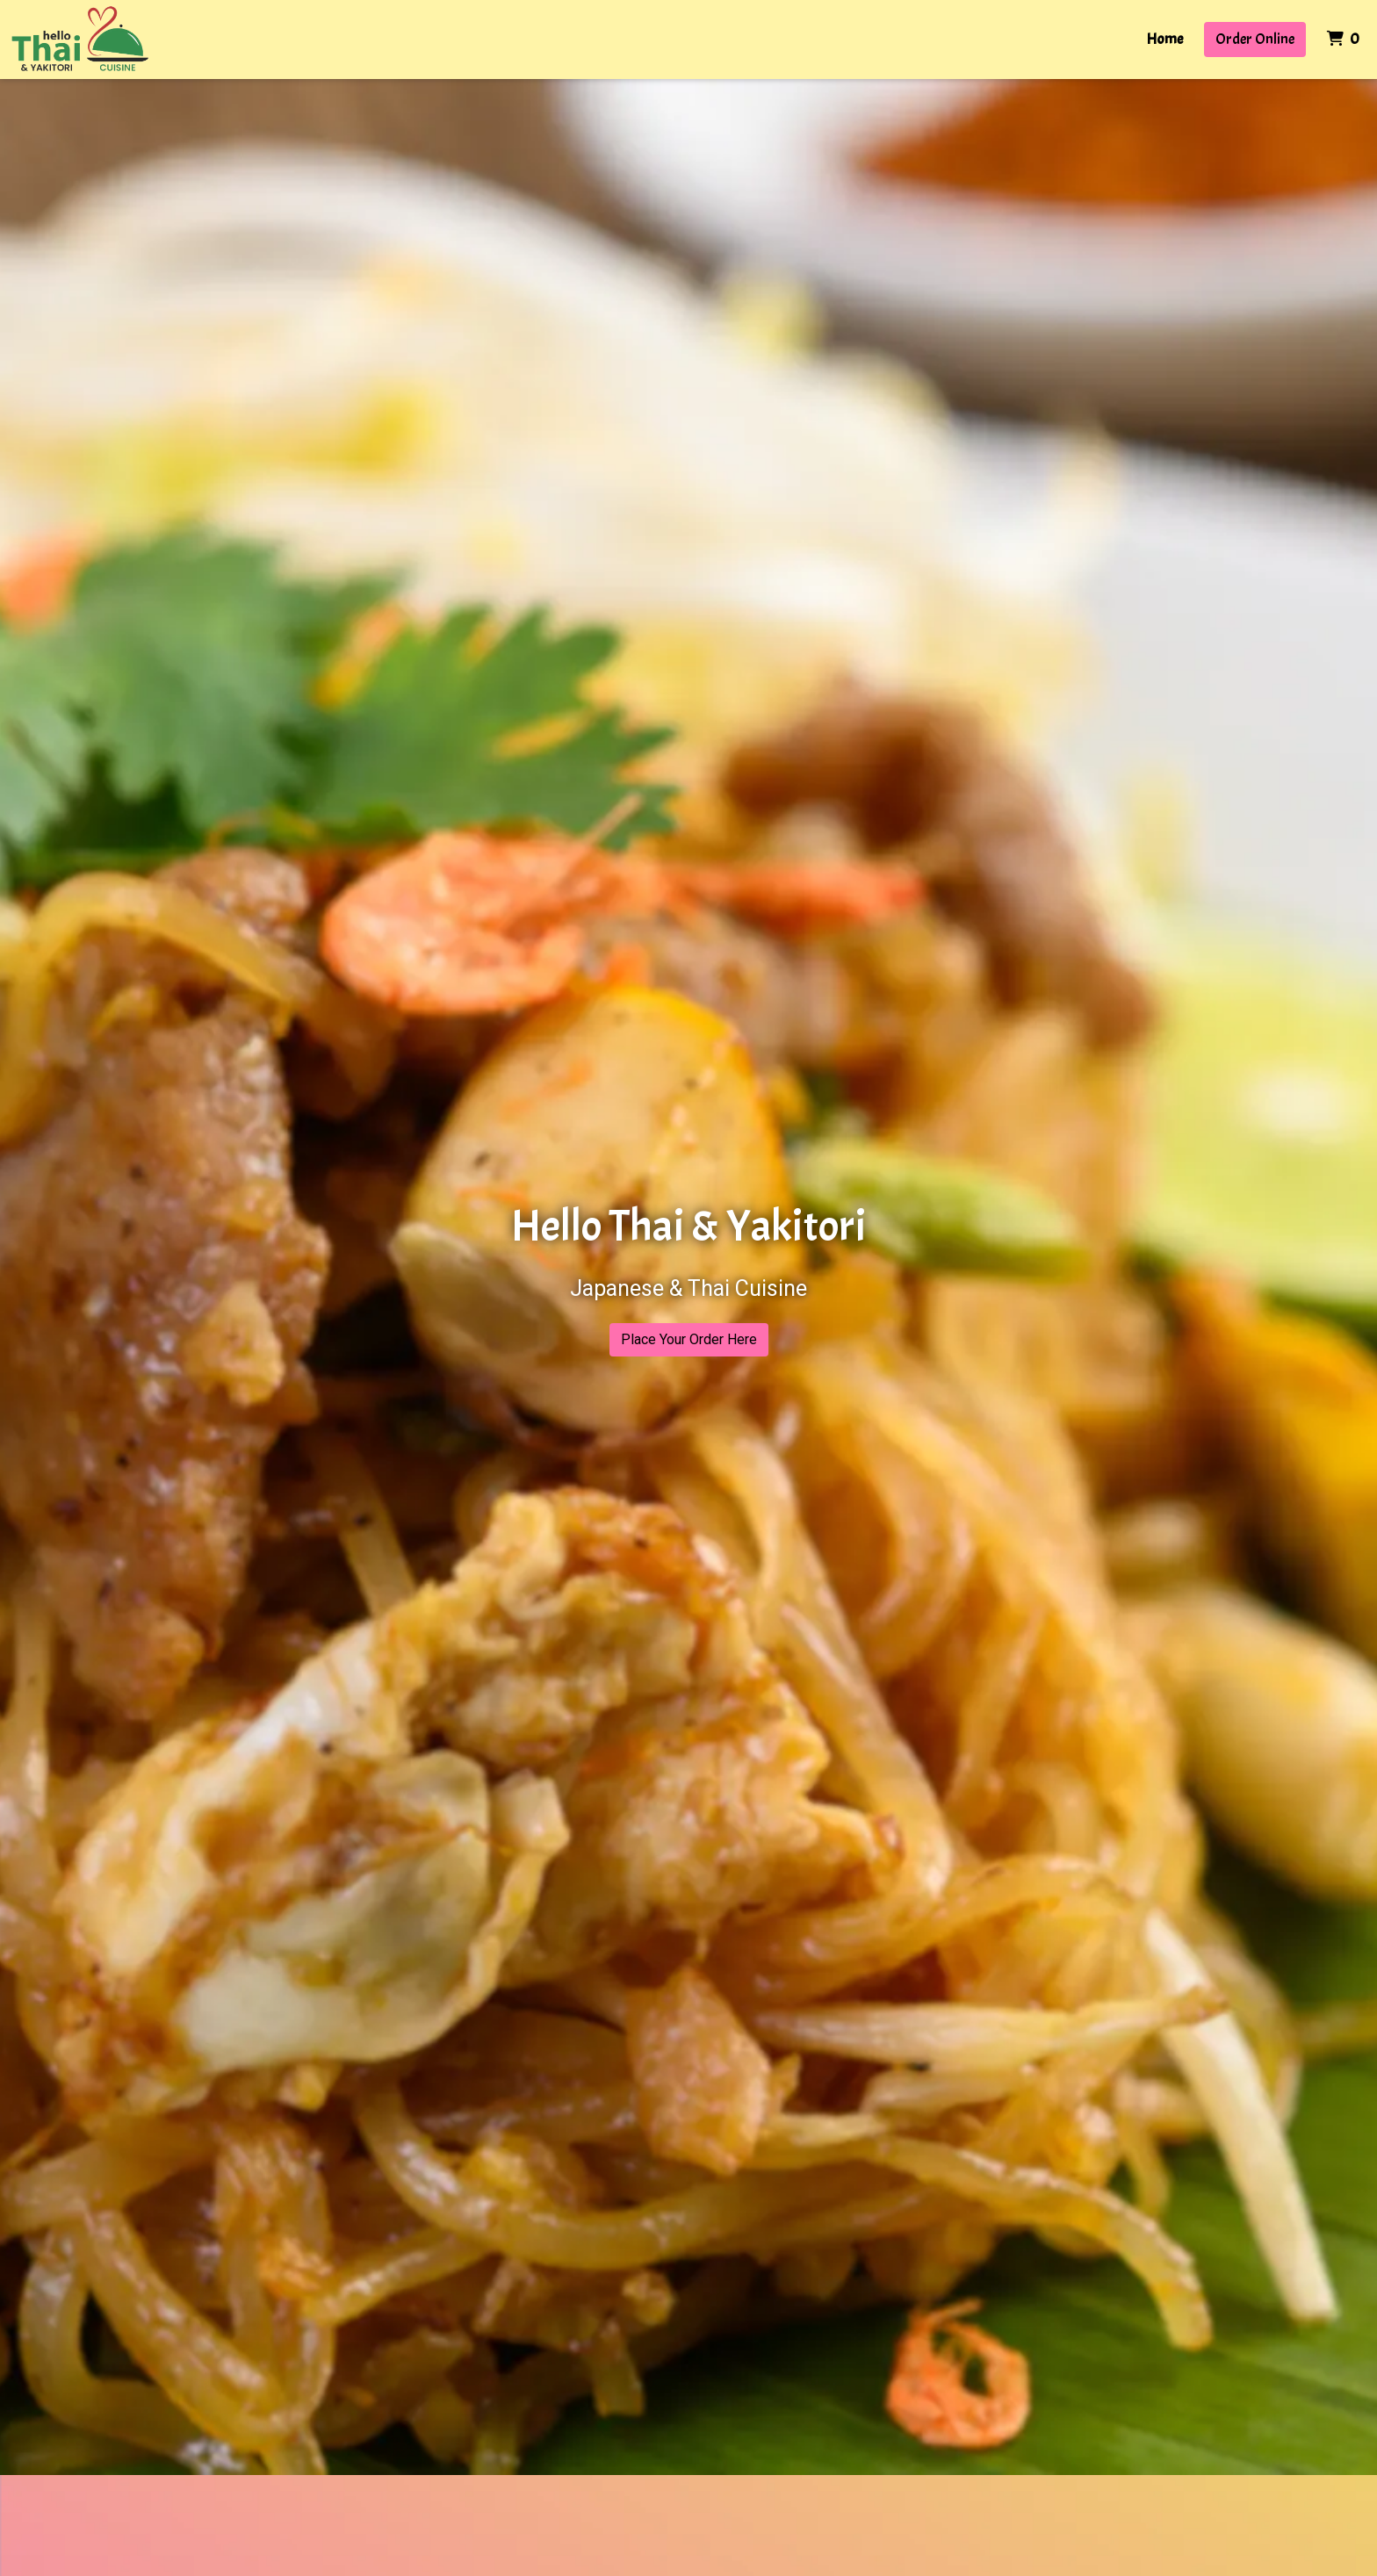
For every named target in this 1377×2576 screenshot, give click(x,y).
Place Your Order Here (689, 1339)
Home (1165, 39)
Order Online (1254, 39)
